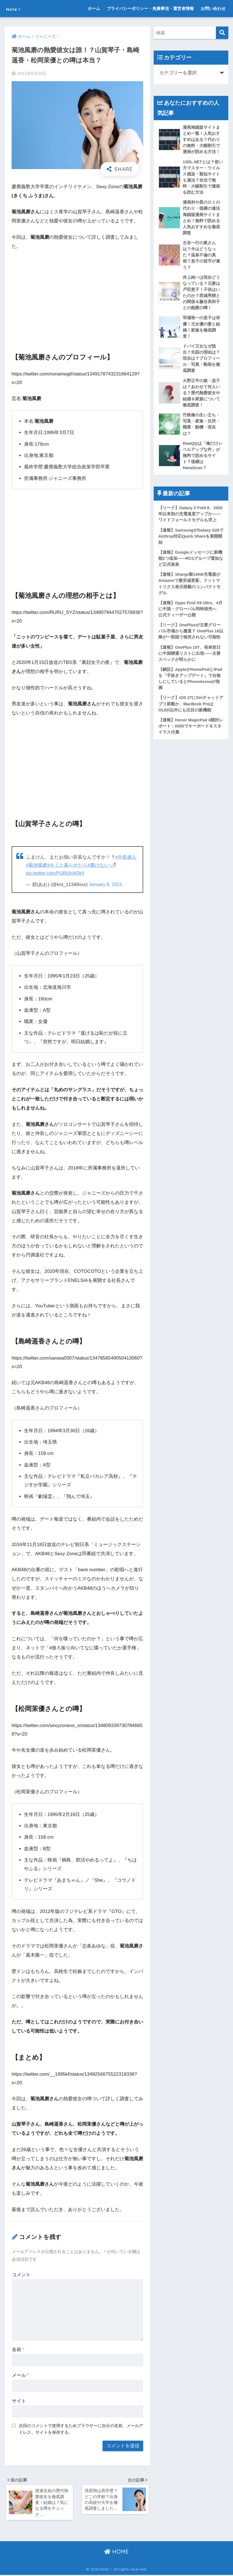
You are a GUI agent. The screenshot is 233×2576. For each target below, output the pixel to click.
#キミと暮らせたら (67, 865)
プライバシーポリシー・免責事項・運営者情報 (150, 8)
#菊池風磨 (37, 865)
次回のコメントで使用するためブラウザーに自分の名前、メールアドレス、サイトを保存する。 (81, 2428)
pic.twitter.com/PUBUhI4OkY (56, 873)
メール (20, 2375)
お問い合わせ (213, 8)
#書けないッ (101, 865)
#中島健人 (126, 857)
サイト (19, 2400)
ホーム (94, 8)
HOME (116, 2552)
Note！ (17, 8)
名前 (18, 2349)
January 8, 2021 (106, 884)
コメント (21, 2274)
